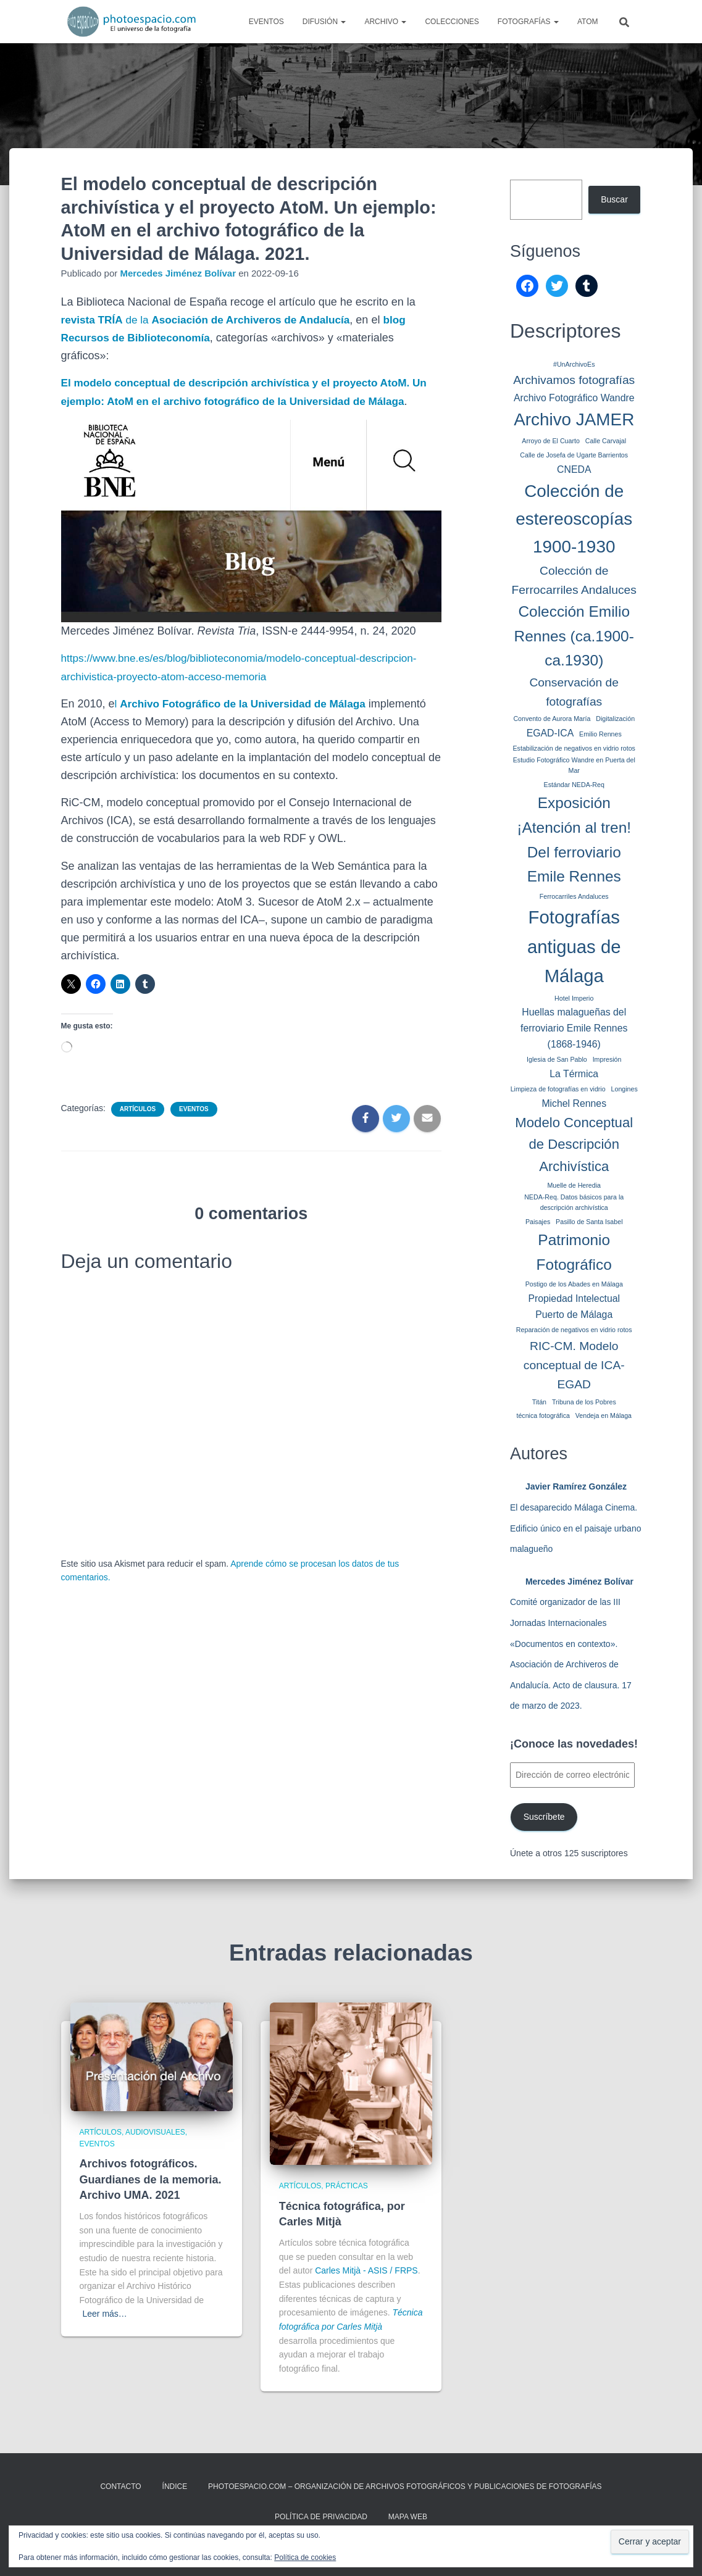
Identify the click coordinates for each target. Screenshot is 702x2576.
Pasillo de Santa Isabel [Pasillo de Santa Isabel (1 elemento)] (589, 1221)
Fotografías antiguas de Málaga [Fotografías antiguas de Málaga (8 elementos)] (574, 946)
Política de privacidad (321, 2516)
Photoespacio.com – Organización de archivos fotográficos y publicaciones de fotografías (404, 2486)
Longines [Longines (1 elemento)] (624, 1089)
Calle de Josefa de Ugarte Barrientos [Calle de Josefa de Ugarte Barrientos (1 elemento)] (574, 455)
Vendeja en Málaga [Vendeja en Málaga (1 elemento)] (603, 1415)
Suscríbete (544, 1817)
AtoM (587, 21)
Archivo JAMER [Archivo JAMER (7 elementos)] (574, 419)
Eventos (266, 21)
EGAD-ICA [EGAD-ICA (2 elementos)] (550, 733)
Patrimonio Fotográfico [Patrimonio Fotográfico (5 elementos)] (574, 1252)
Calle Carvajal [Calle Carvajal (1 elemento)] (605, 440)
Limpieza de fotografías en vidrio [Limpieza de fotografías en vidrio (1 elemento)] (558, 1089)
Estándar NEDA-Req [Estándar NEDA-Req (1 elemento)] (574, 784)
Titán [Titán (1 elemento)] (539, 1402)
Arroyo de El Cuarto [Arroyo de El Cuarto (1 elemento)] (551, 440)
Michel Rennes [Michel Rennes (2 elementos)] (573, 1103)
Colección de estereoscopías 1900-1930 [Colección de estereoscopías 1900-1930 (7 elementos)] (574, 518)
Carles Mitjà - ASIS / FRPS (366, 2270)
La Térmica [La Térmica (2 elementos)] (573, 1074)
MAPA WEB (407, 2516)
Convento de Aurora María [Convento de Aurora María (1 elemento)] (551, 718)
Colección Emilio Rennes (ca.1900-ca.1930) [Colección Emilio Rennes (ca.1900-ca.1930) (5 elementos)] (574, 636)
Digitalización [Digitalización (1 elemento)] (615, 718)
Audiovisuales (155, 2132)
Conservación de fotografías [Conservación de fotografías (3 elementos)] (574, 692)
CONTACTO (120, 2486)
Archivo (385, 21)
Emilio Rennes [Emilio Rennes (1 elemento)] (600, 734)
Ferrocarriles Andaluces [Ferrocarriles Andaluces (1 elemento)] (574, 896)
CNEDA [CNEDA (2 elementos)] (574, 469)
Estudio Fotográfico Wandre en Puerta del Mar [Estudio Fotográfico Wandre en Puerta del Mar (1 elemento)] (574, 765)
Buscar (614, 199)
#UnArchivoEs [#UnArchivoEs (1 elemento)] (574, 364)
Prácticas (346, 2186)
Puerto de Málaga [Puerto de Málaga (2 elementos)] (573, 1314)
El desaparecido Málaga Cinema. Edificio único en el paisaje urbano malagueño (575, 1528)
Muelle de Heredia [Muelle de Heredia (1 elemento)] (573, 1185)
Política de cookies (305, 2557)
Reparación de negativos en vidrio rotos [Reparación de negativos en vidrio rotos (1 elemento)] (574, 1329)
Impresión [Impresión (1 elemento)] (607, 1059)
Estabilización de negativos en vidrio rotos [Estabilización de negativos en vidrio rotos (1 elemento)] (574, 748)
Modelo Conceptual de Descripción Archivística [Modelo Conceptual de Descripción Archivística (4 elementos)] (574, 1145)
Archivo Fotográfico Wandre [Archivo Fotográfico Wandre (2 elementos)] (574, 398)
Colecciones (451, 21)
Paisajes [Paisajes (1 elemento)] (537, 1221)
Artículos (138, 1126)
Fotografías (528, 21)
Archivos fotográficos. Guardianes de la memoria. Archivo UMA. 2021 (151, 2179)
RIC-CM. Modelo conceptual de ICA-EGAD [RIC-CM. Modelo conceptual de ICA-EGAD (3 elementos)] (574, 1365)
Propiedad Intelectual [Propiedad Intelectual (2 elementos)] (574, 1298)
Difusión (324, 21)
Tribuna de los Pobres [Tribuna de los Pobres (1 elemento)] (584, 1402)
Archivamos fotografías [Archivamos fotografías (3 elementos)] (574, 379)
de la (212, 320)
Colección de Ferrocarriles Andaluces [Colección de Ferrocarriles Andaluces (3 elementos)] (574, 580)
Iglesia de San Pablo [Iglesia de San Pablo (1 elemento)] (557, 1059)
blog (408, 320)
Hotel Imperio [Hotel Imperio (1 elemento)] (573, 998)
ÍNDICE (175, 2486)
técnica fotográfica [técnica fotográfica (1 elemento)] (542, 1415)
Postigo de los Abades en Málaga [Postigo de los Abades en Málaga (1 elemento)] (574, 1284)
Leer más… (105, 2314)
